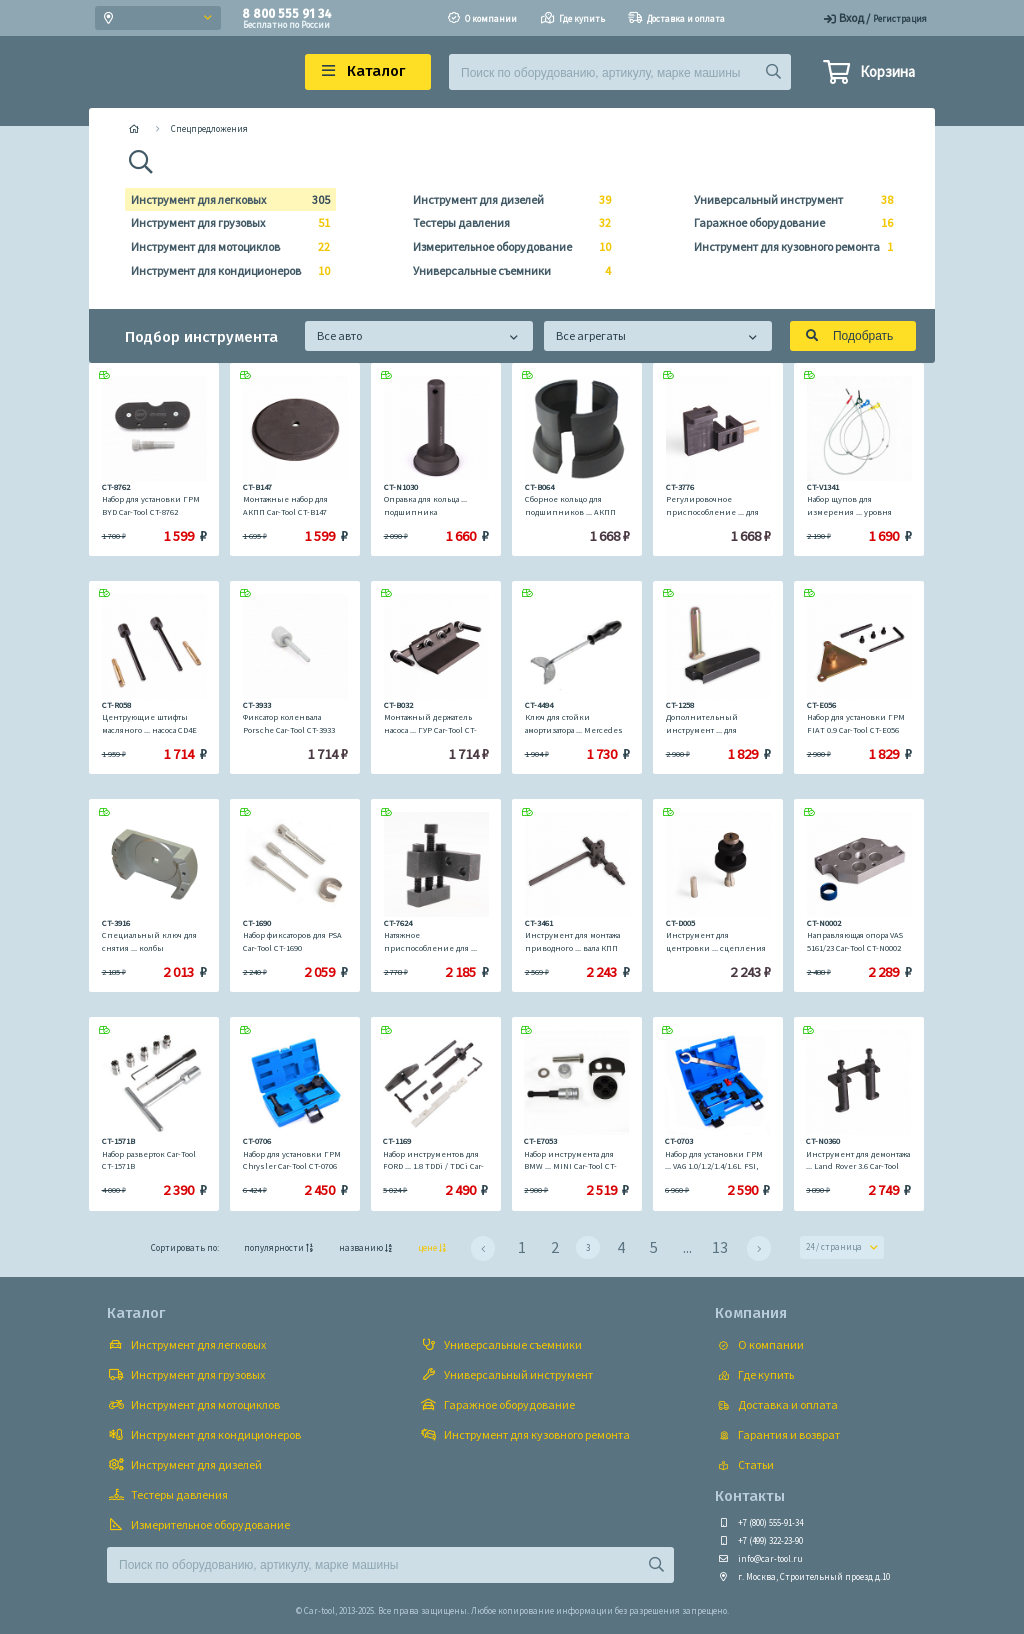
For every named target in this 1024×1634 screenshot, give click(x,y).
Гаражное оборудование (787, 223)
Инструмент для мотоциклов (224, 247)
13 (720, 1247)
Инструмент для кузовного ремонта (787, 247)
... (687, 1247)
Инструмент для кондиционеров (224, 271)
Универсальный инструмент (787, 200)
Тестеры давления (506, 223)
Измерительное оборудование (506, 247)
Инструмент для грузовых (224, 223)
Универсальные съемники (506, 271)
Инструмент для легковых (224, 200)
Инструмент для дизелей (506, 200)
